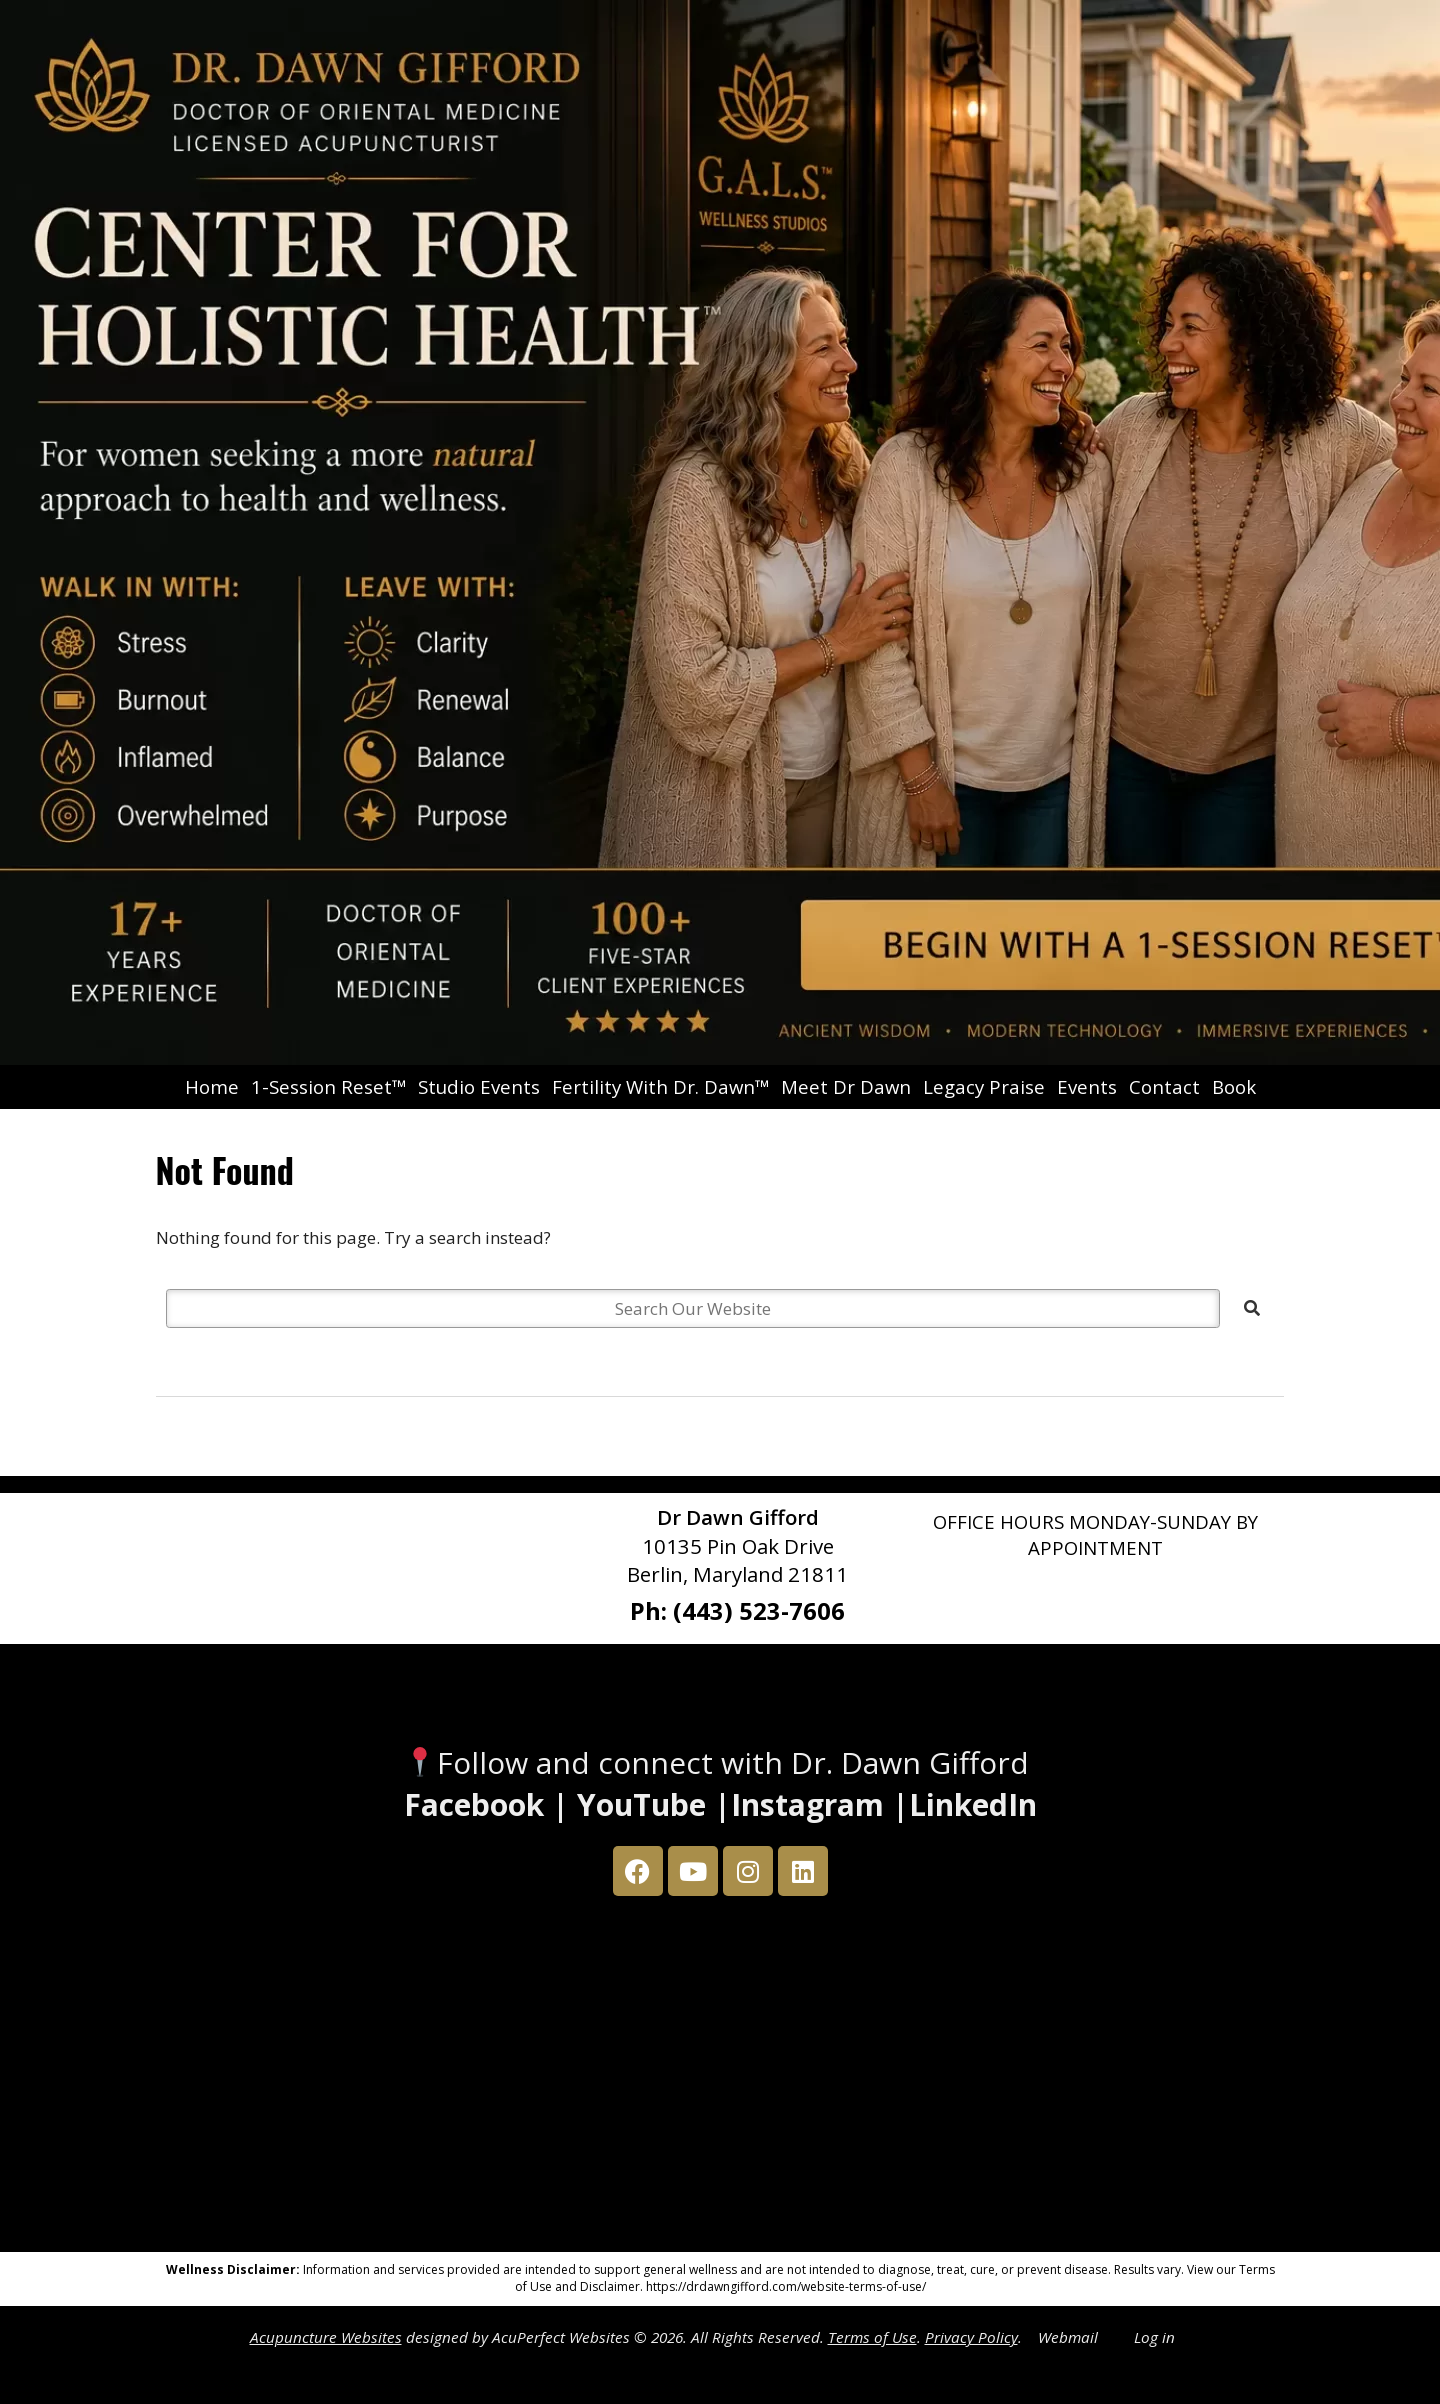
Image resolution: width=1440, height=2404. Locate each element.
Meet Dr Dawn (846, 1086)
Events (1087, 1086)
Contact (1164, 1086)
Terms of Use (872, 2337)
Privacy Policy (971, 2337)
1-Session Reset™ (328, 1086)
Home (212, 1086)
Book (1234, 1086)
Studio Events (479, 1086)
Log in (1154, 2337)
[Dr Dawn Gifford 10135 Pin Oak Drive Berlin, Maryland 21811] (720, 2079)
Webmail (1068, 2337)
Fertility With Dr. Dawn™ (660, 1086)
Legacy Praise (984, 1086)
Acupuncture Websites (326, 2337)
